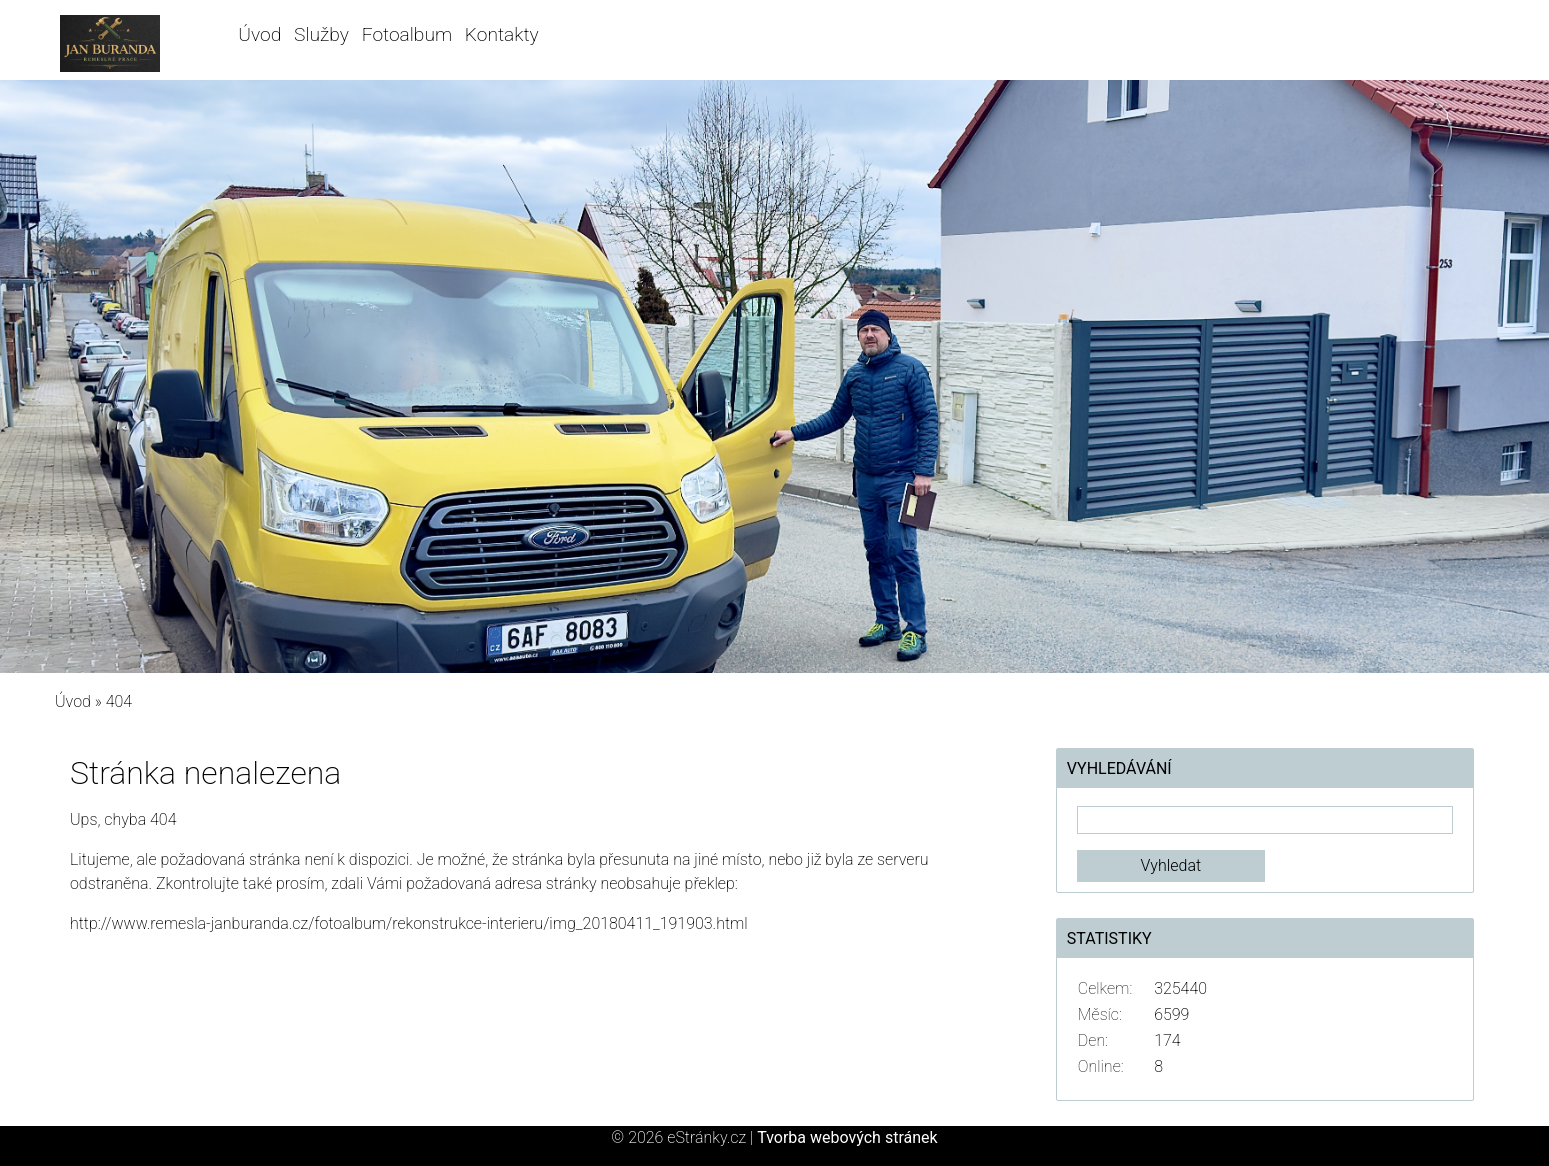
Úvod (259, 34)
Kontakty (502, 34)
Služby (321, 34)
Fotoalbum (407, 34)
